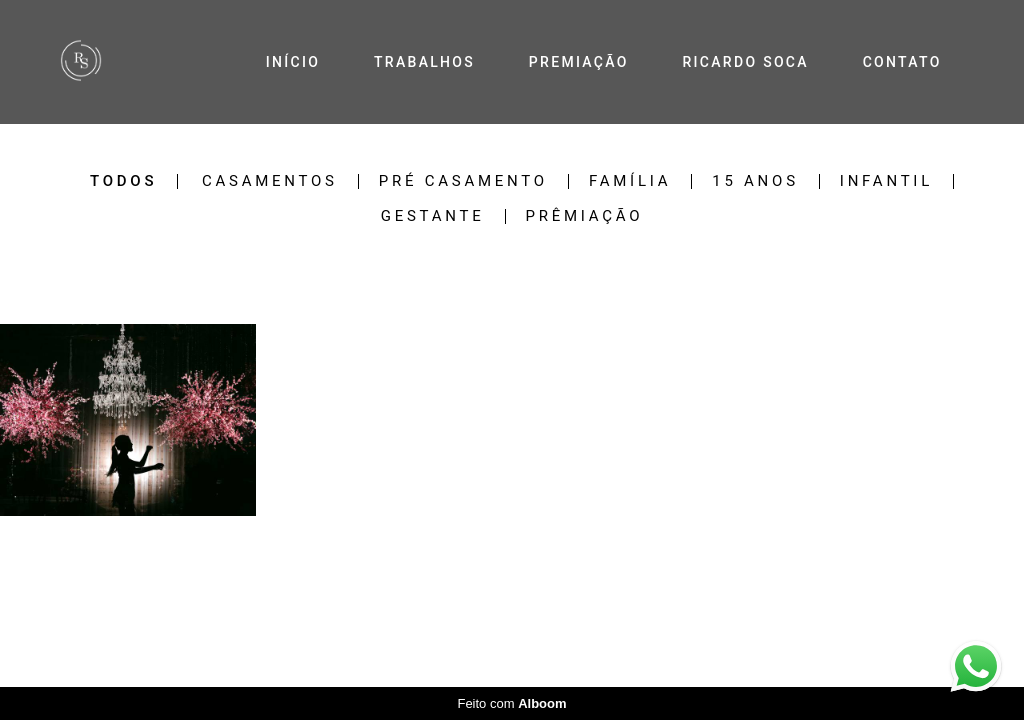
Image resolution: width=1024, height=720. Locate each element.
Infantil (886, 181)
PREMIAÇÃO (579, 62)
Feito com (511, 703)
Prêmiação (585, 216)
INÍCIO (293, 62)
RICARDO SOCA (745, 62)
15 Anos (755, 181)
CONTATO (902, 62)
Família (630, 181)
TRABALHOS (424, 62)
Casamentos (270, 181)
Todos (123, 181)
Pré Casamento (463, 181)
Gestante (433, 216)
